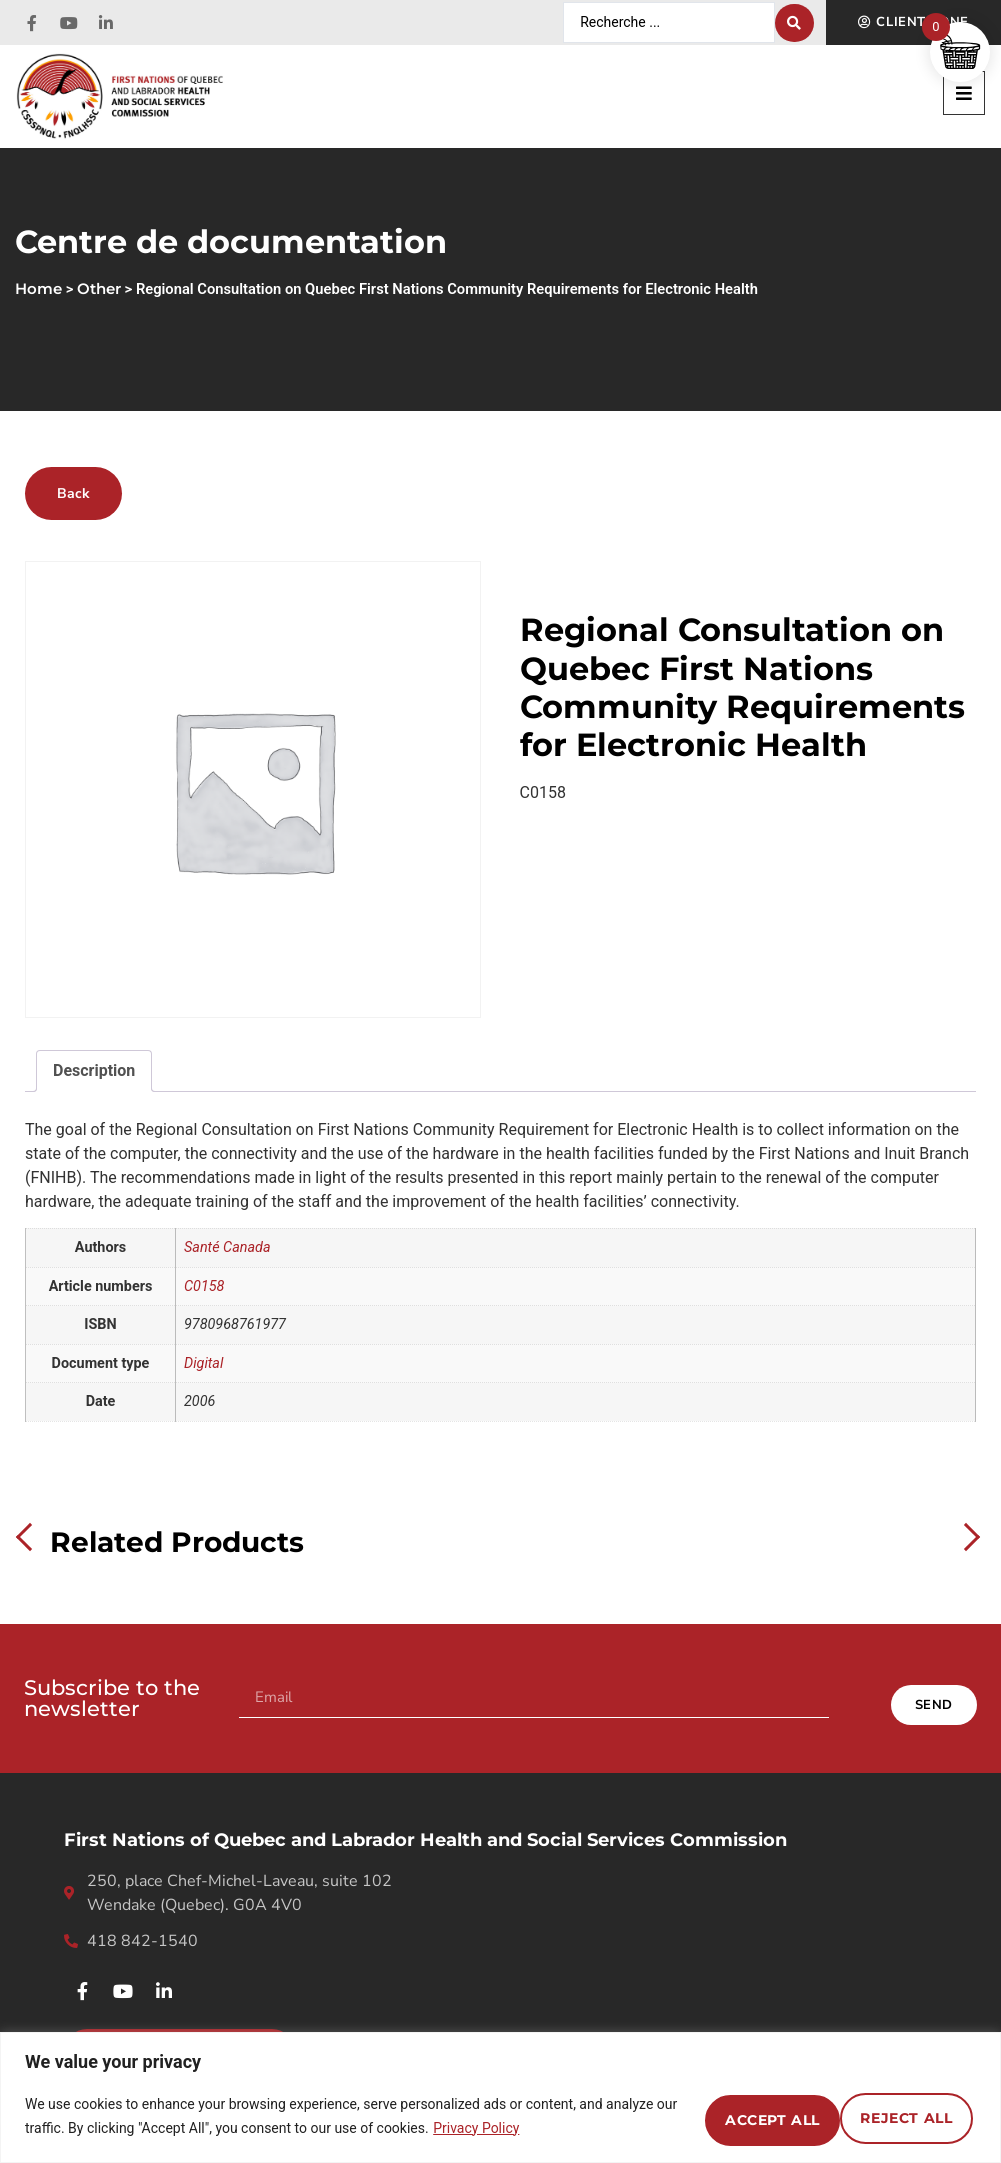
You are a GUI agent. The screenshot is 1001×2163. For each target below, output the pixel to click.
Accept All (894, 2116)
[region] (500, 2097)
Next (966, 1537)
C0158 (204, 1286)
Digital (203, 1363)
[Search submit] (794, 23)
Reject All (725, 2116)
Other (99, 289)
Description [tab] (94, 1070)
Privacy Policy (551, 2128)
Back (73, 493)
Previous (30, 1537)
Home (38, 289)
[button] (964, 93)
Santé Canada (227, 1247)
